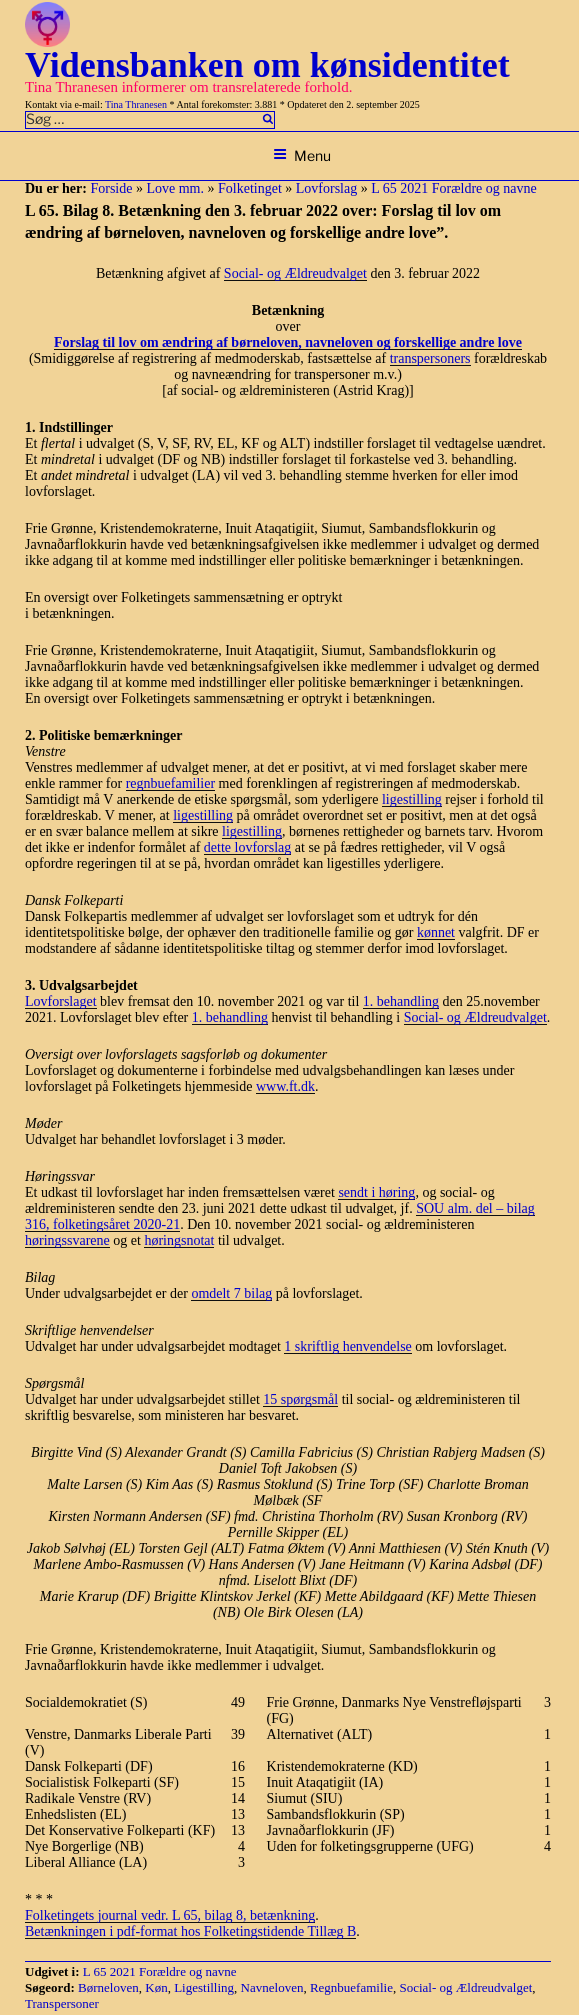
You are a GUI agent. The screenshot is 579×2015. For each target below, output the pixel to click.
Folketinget (250, 188)
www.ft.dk (285, 1086)
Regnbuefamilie (351, 1987)
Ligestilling (204, 1987)
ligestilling (412, 799)
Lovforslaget (61, 1001)
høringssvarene (67, 1240)
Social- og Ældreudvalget (295, 273)
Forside (111, 188)
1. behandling (401, 1001)
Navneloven (272, 1987)
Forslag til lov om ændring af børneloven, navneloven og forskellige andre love (288, 342)
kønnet (436, 932)
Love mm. (175, 188)
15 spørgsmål (300, 1399)
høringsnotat (179, 1240)
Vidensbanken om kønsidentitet (267, 65)
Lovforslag (326, 188)
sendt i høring (376, 1192)
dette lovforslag (247, 847)
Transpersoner (62, 2003)
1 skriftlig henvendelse (348, 1346)
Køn (156, 1987)
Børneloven (108, 1987)
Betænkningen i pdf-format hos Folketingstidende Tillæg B (190, 1931)
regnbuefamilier (170, 783)
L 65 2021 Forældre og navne (454, 188)
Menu (302, 155)
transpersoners (430, 358)
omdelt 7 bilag (231, 1293)
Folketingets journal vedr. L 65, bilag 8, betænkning (170, 1915)
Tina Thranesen (136, 104)
